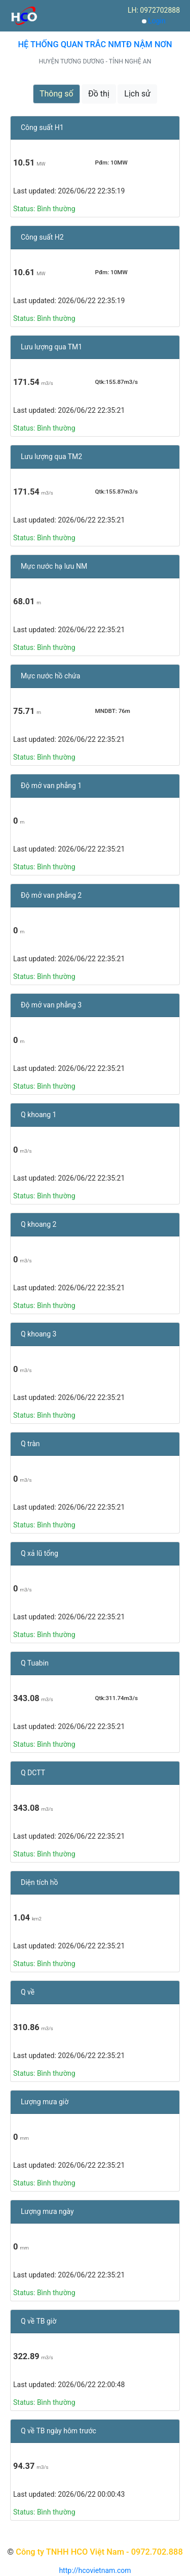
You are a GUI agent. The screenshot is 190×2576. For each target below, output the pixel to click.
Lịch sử (137, 94)
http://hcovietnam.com (95, 2570)
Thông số (56, 94)
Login (157, 21)
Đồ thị (98, 94)
